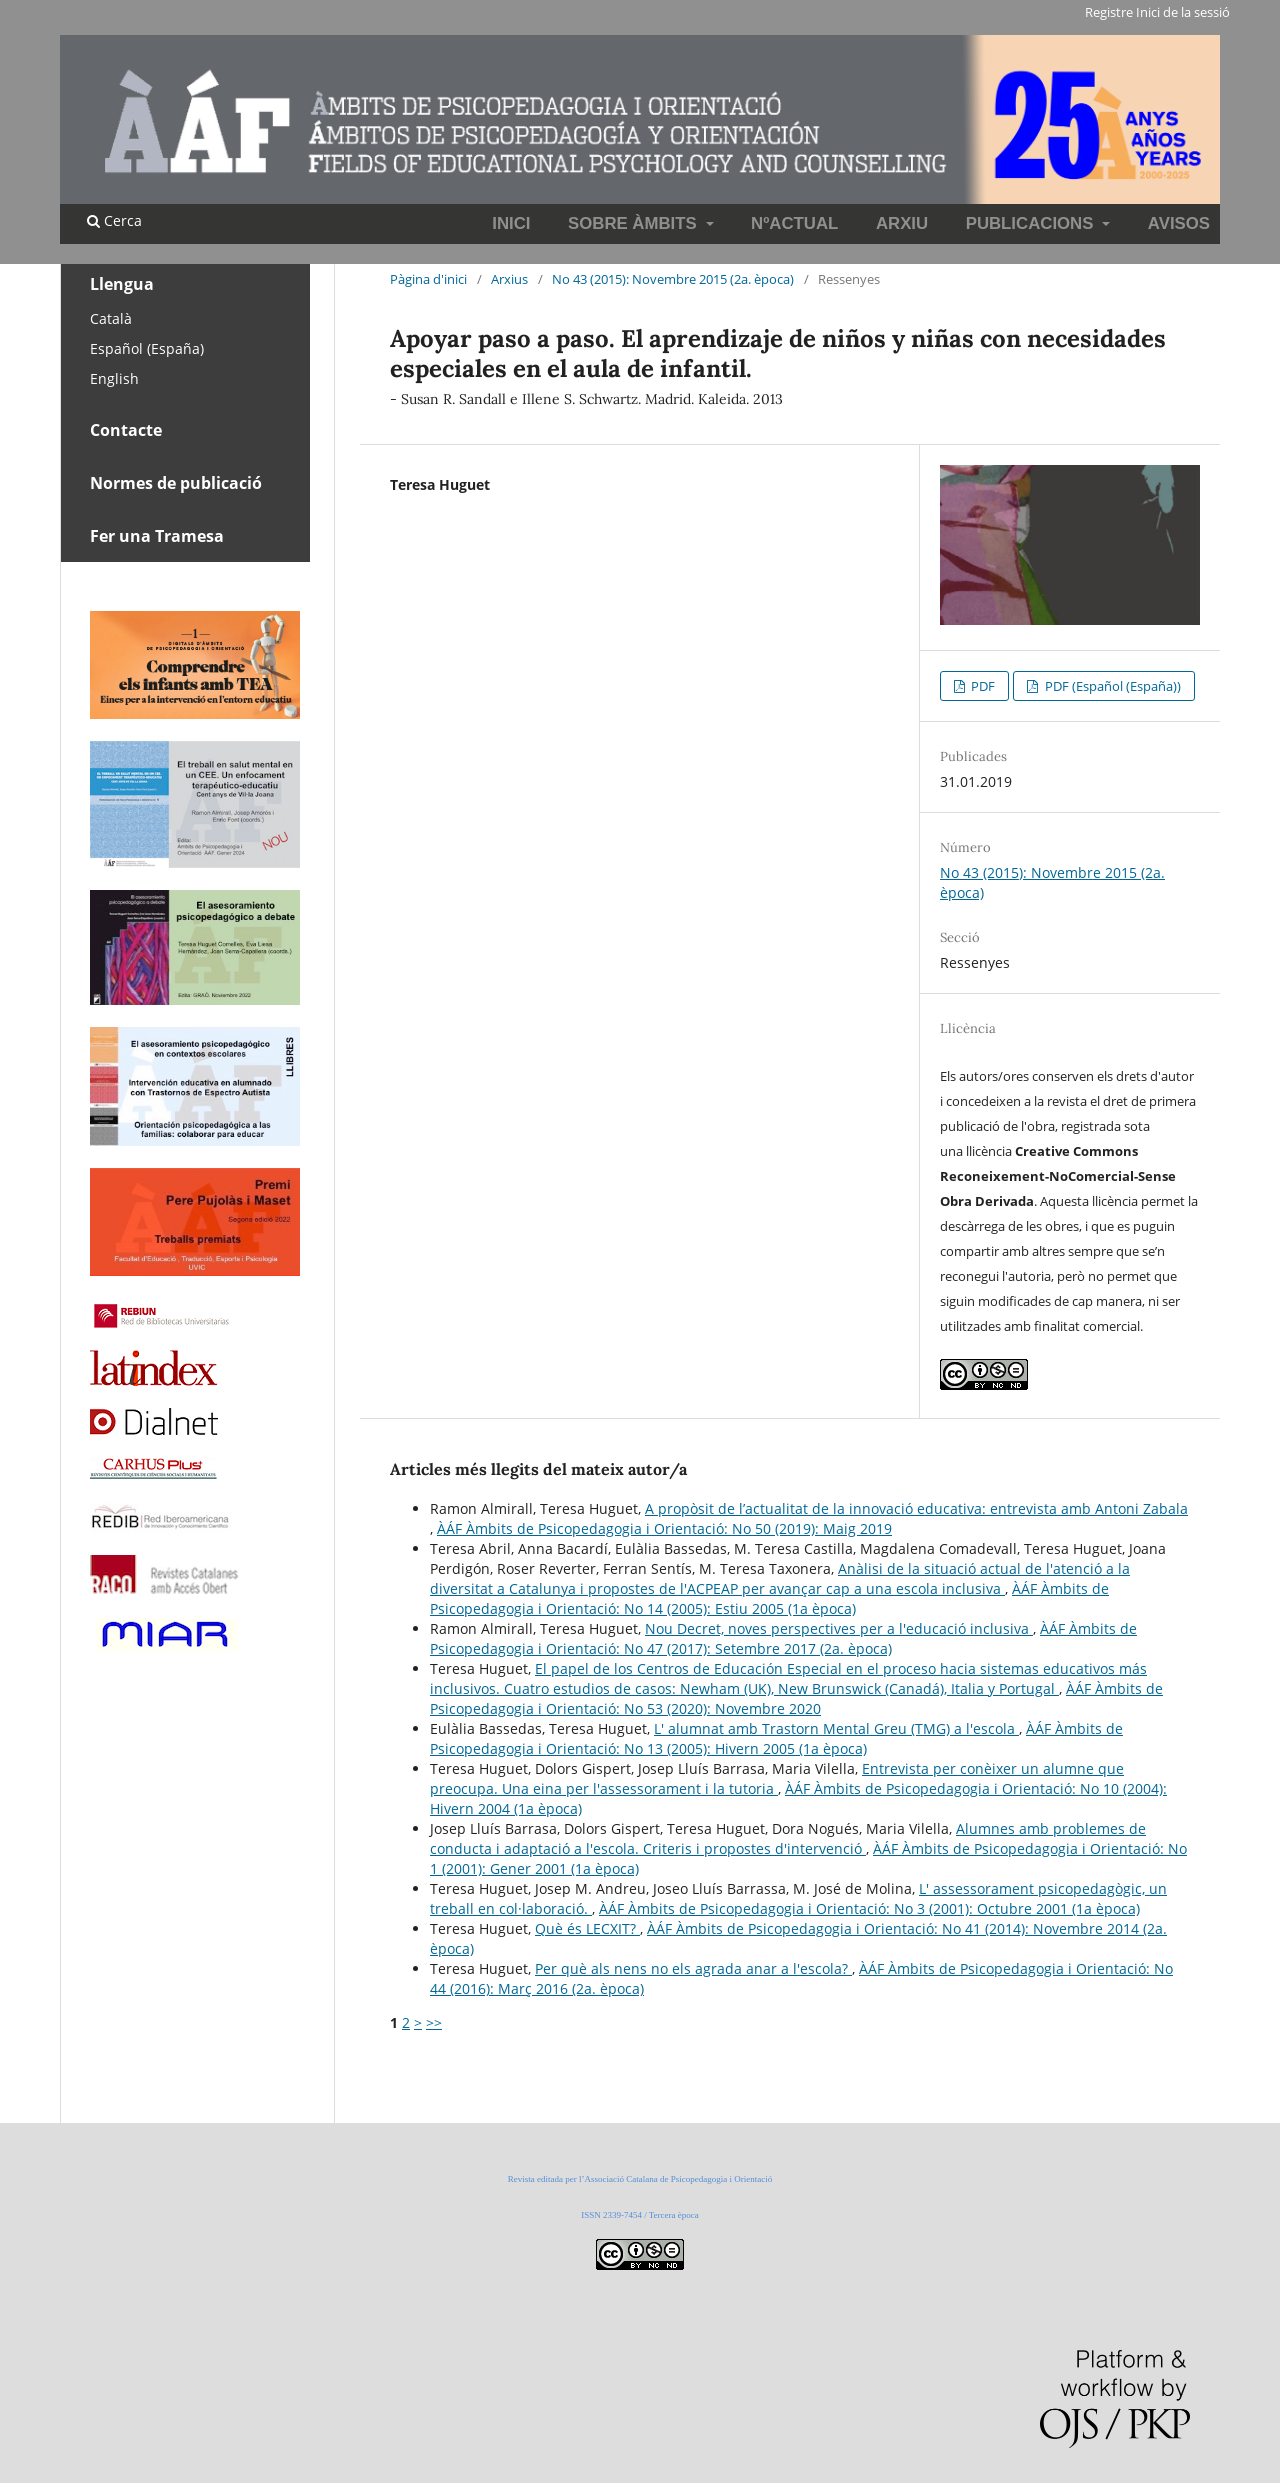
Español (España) (147, 348)
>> (434, 2022)
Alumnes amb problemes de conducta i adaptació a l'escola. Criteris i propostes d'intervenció (788, 1838)
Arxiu (902, 223)
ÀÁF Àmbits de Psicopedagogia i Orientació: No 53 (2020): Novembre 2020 (796, 1698)
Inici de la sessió (1183, 12)
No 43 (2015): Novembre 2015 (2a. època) (673, 279)
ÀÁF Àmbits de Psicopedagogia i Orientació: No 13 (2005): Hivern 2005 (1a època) (776, 1738)
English (114, 378)
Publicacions (1032, 223)
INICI (511, 223)
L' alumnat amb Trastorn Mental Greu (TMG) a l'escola (836, 1728)
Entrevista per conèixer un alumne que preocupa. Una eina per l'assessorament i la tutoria (777, 1778)
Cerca (114, 220)
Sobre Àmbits (634, 223)
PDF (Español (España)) (1111, 686)
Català (111, 318)
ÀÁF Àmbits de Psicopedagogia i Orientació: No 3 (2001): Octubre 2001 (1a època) (869, 1908)
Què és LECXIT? (587, 1928)
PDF (981, 686)
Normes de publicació (176, 483)
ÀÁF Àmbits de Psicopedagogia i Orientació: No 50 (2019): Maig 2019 (664, 1528)
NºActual (794, 223)
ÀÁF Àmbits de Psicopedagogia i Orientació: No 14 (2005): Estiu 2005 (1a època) (769, 1598)
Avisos (1179, 223)
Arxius (509, 279)
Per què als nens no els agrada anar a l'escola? (693, 1968)
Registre (1109, 12)
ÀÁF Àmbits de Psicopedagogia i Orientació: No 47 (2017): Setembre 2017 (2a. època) (783, 1638)
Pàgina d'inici (428, 279)
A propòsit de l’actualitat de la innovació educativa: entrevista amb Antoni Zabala (916, 1508)
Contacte (126, 430)
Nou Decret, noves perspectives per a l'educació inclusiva (839, 1628)
